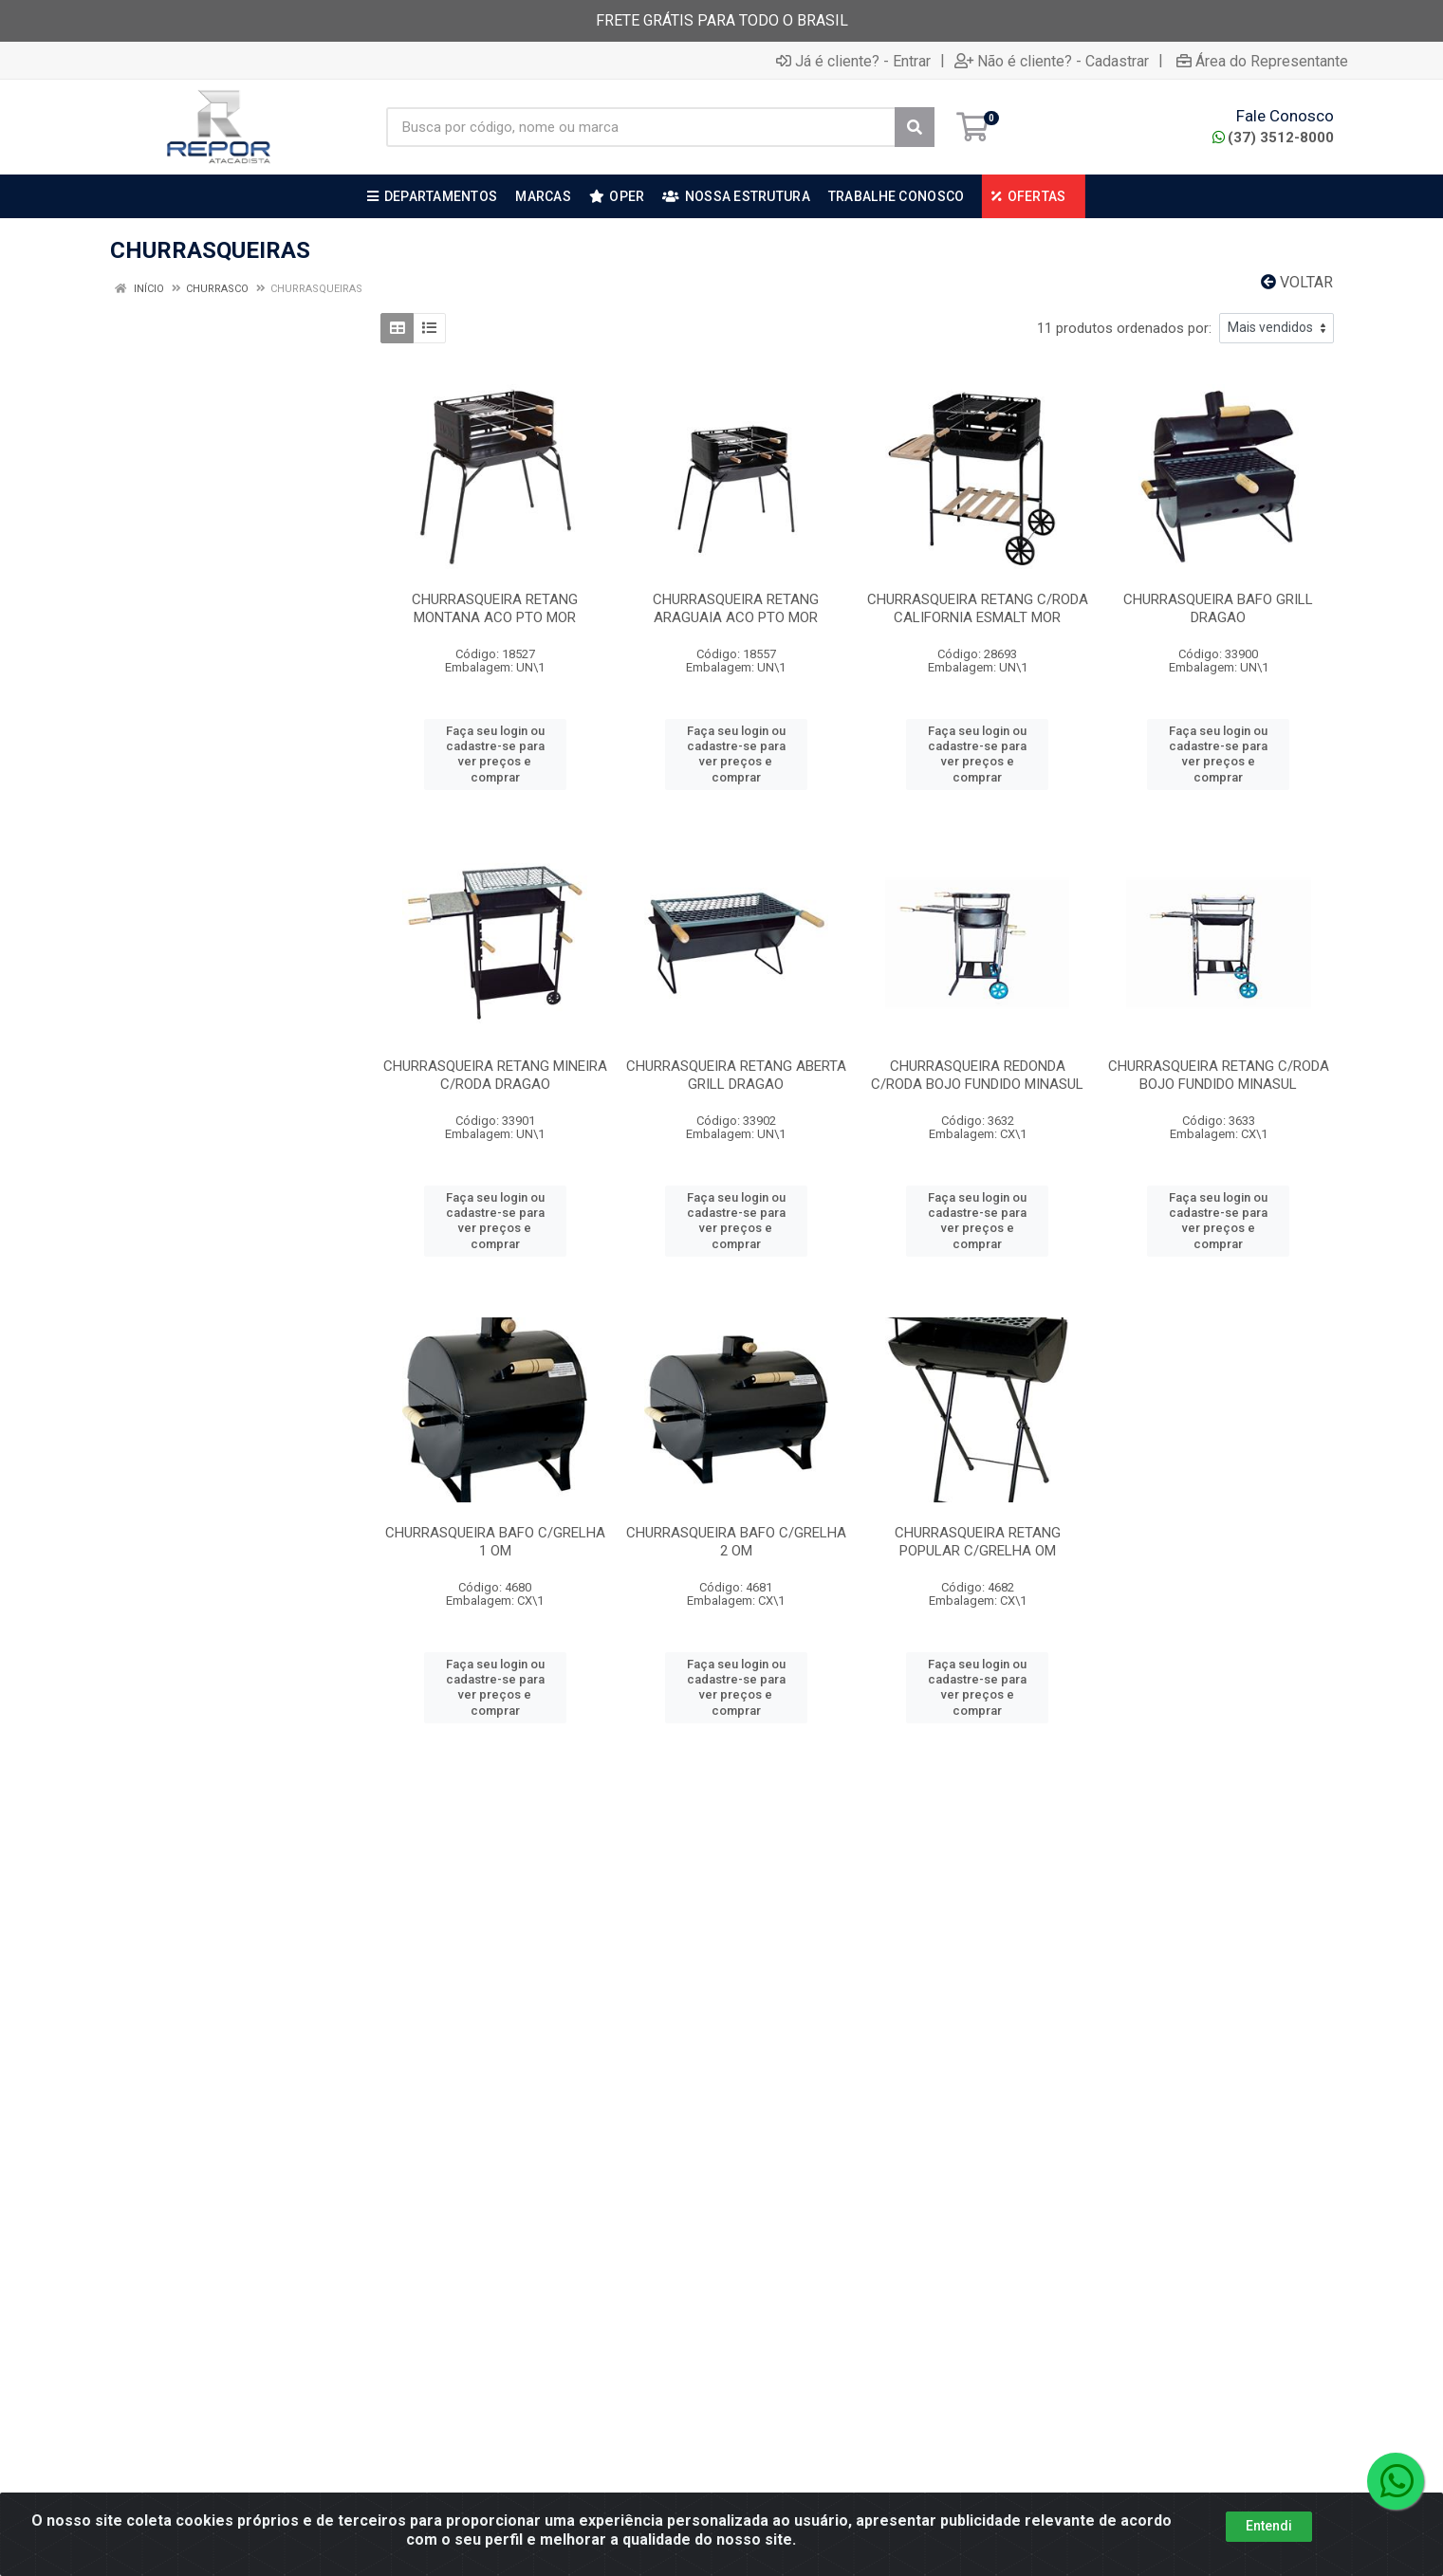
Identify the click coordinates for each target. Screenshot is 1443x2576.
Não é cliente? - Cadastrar (1051, 60)
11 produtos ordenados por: (1124, 328)
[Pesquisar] (914, 127)
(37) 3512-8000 (1273, 137)
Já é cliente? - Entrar (853, 60)
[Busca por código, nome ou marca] (641, 127)
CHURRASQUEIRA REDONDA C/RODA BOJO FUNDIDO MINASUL (977, 1075)
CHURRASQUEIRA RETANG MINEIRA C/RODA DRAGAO (495, 1075)
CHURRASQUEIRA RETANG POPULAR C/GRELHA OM (978, 1541)
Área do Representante (1262, 60)
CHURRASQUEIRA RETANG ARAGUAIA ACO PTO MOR (736, 608)
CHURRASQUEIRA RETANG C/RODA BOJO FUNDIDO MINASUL (1218, 1075)
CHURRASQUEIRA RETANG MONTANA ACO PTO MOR (495, 608)
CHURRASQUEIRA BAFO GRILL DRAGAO (1218, 608)
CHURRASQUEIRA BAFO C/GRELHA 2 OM (736, 1541)
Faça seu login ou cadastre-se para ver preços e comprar (495, 754)
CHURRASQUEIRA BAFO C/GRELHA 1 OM (495, 1541)
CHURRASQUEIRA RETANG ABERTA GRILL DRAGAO (736, 1075)
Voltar (1297, 282)
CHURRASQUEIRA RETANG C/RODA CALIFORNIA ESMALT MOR (977, 608)
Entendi (1269, 2559)
